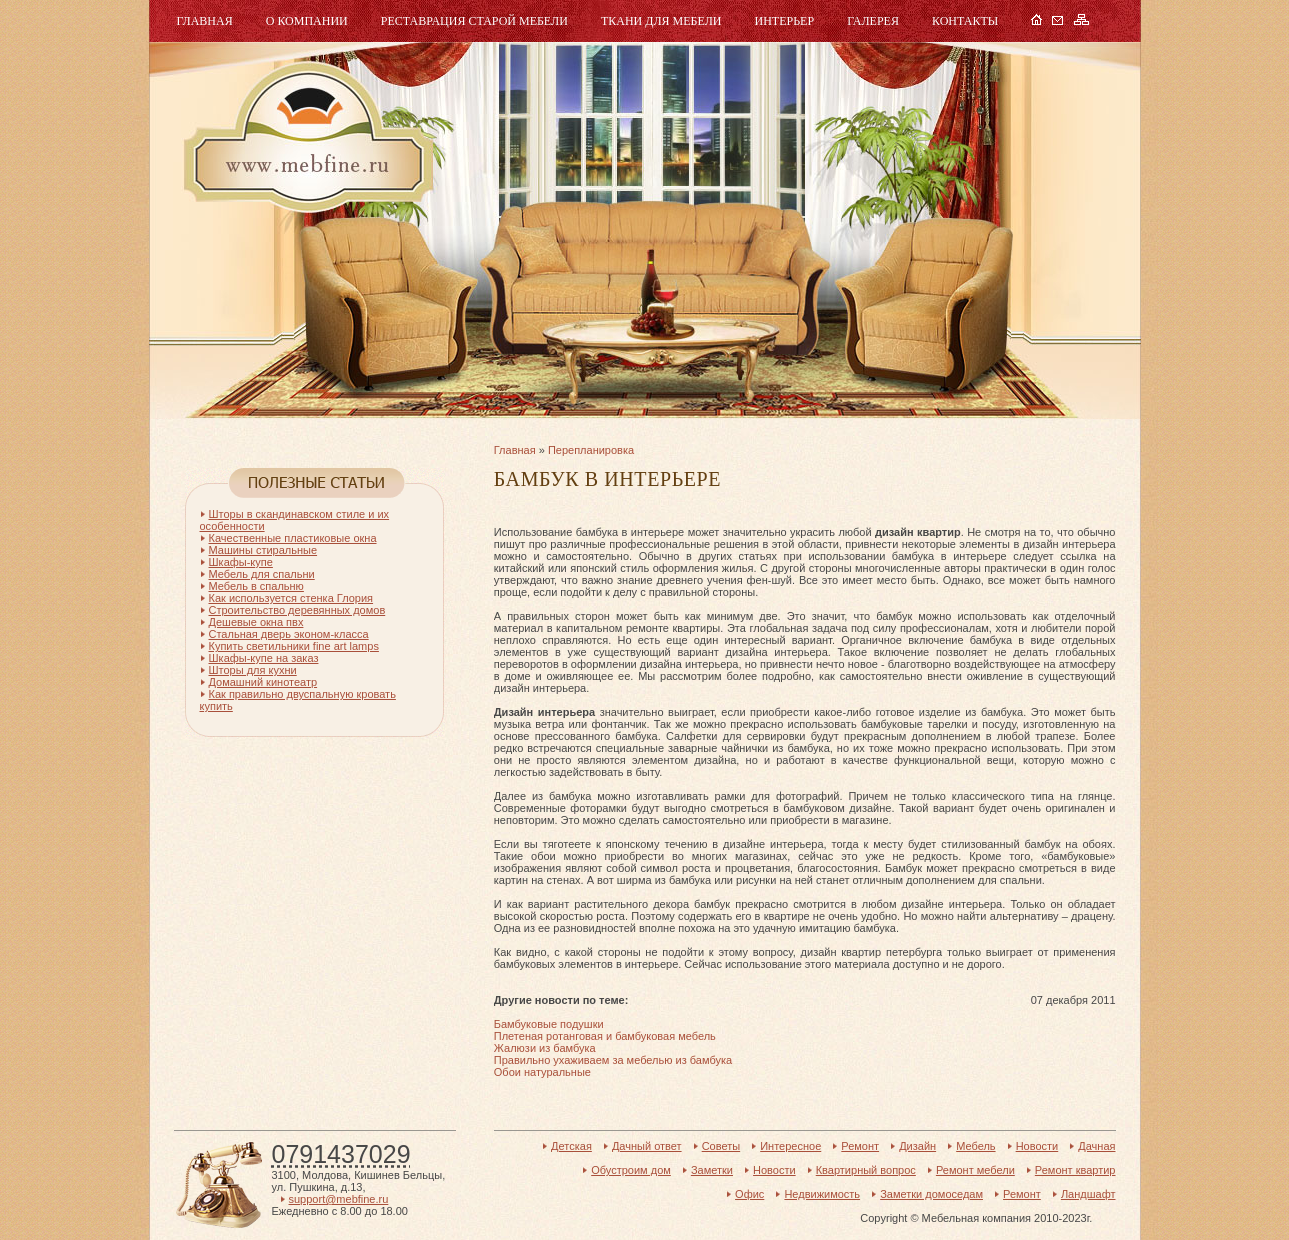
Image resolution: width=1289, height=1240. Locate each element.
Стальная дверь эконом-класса (289, 634)
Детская (571, 1146)
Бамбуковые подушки (549, 1024)
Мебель (306, 137)
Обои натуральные (542, 1072)
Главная (205, 21)
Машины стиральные (263, 550)
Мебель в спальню (256, 586)
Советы (721, 1146)
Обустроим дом (631, 1170)
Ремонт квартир (1075, 1170)
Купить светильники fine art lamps (294, 646)
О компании (307, 21)
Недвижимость (822, 1194)
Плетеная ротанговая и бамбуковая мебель (605, 1036)
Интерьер (785, 21)
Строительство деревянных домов (297, 610)
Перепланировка (591, 450)
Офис (749, 1194)
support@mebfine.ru (339, 1199)
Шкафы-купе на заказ (264, 658)
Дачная (1096, 1146)
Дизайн (917, 1146)
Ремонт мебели (975, 1170)
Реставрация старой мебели (474, 21)
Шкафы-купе (241, 562)
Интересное (790, 1146)
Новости (1037, 1146)
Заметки (712, 1170)
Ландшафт (1088, 1194)
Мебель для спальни (262, 574)
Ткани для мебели (661, 21)
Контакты (965, 21)
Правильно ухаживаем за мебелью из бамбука (613, 1060)
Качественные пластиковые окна (293, 538)
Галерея (873, 21)
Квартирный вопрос (866, 1170)
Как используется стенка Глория (291, 598)
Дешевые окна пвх (256, 622)
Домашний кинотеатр (263, 682)
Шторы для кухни (253, 670)
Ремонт (860, 1146)
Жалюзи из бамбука (545, 1048)
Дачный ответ (647, 1146)
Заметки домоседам (931, 1194)
